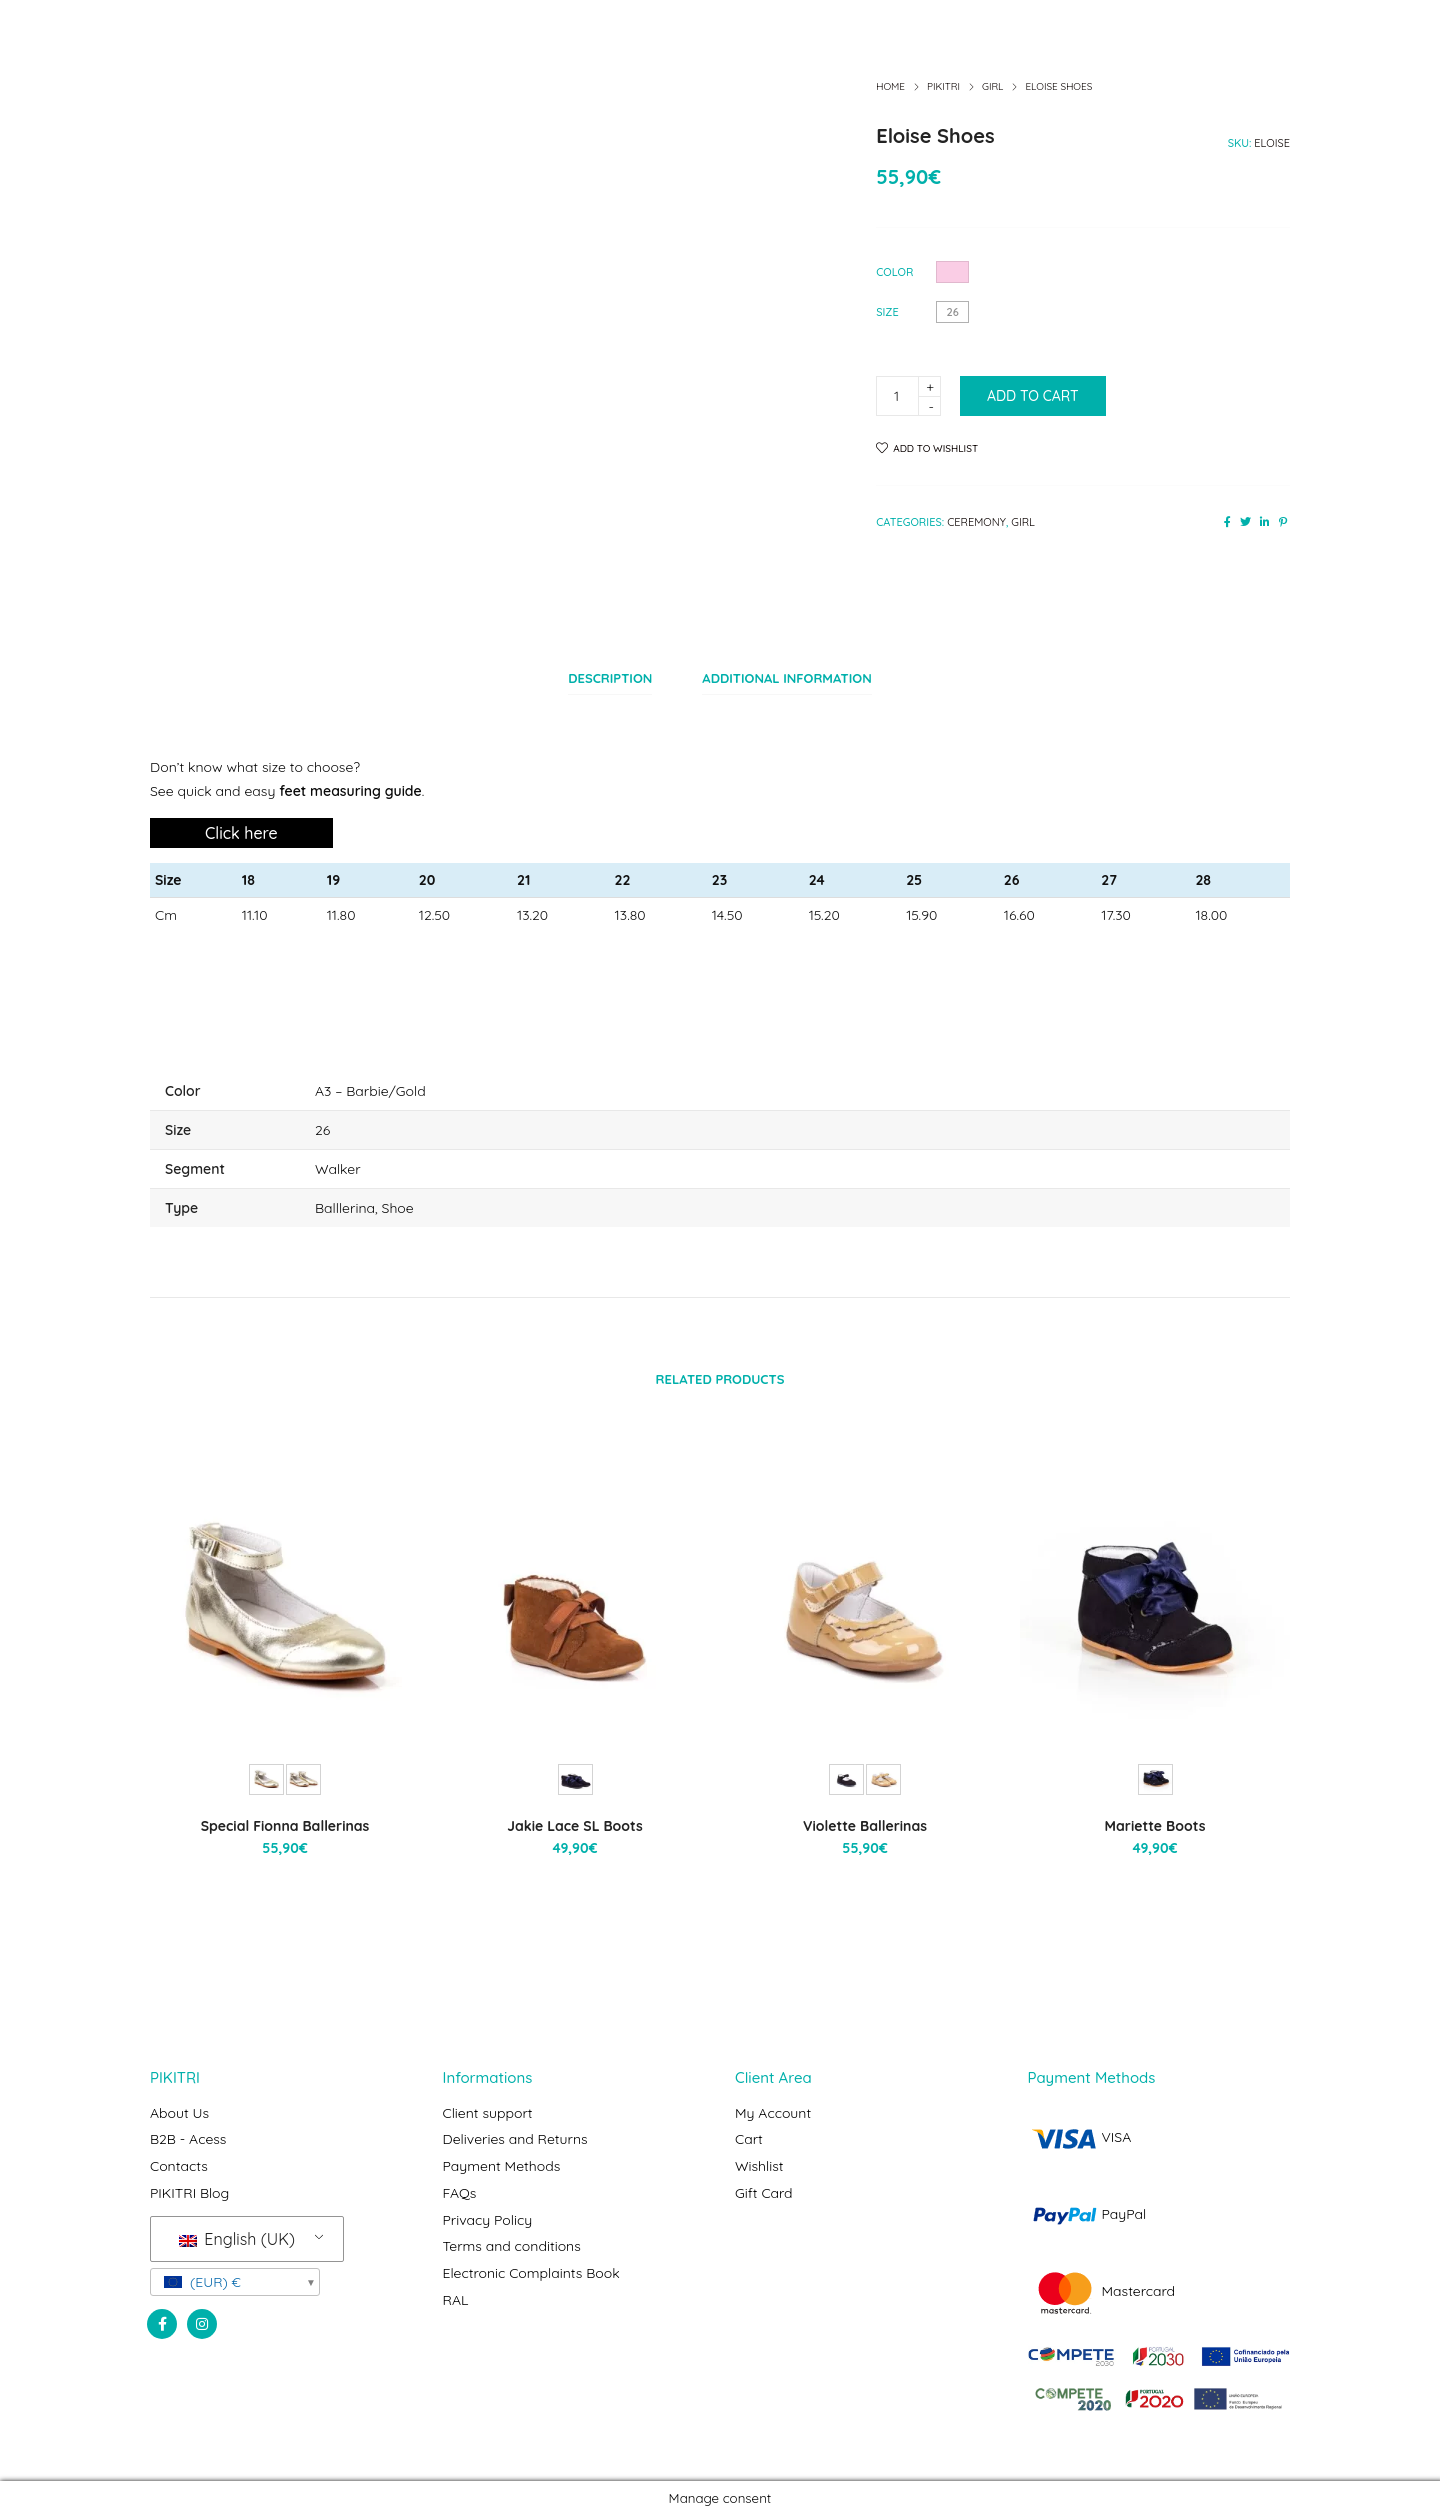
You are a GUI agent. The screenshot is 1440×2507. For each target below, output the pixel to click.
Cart (749, 2131)
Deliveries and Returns (515, 2131)
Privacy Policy (488, 2206)
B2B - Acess (188, 2131)
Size (887, 312)
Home (890, 86)
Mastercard (1102, 2285)
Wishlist (759, 2156)
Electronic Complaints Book (531, 2256)
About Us (179, 2106)
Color (894, 272)
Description (610, 675)
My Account (773, 2106)
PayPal (1087, 2208)
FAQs (460, 2181)
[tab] (610, 675)
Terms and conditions (512, 2231)
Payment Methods (502, 2156)
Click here (241, 826)
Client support (488, 2106)
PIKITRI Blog (189, 2181)
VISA (1080, 2131)
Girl (992, 86)
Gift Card (764, 2181)
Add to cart (1033, 396)
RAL (456, 2281)
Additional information (786, 675)
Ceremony (976, 522)
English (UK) (237, 2225)
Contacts (179, 2156)
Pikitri (943, 86)
